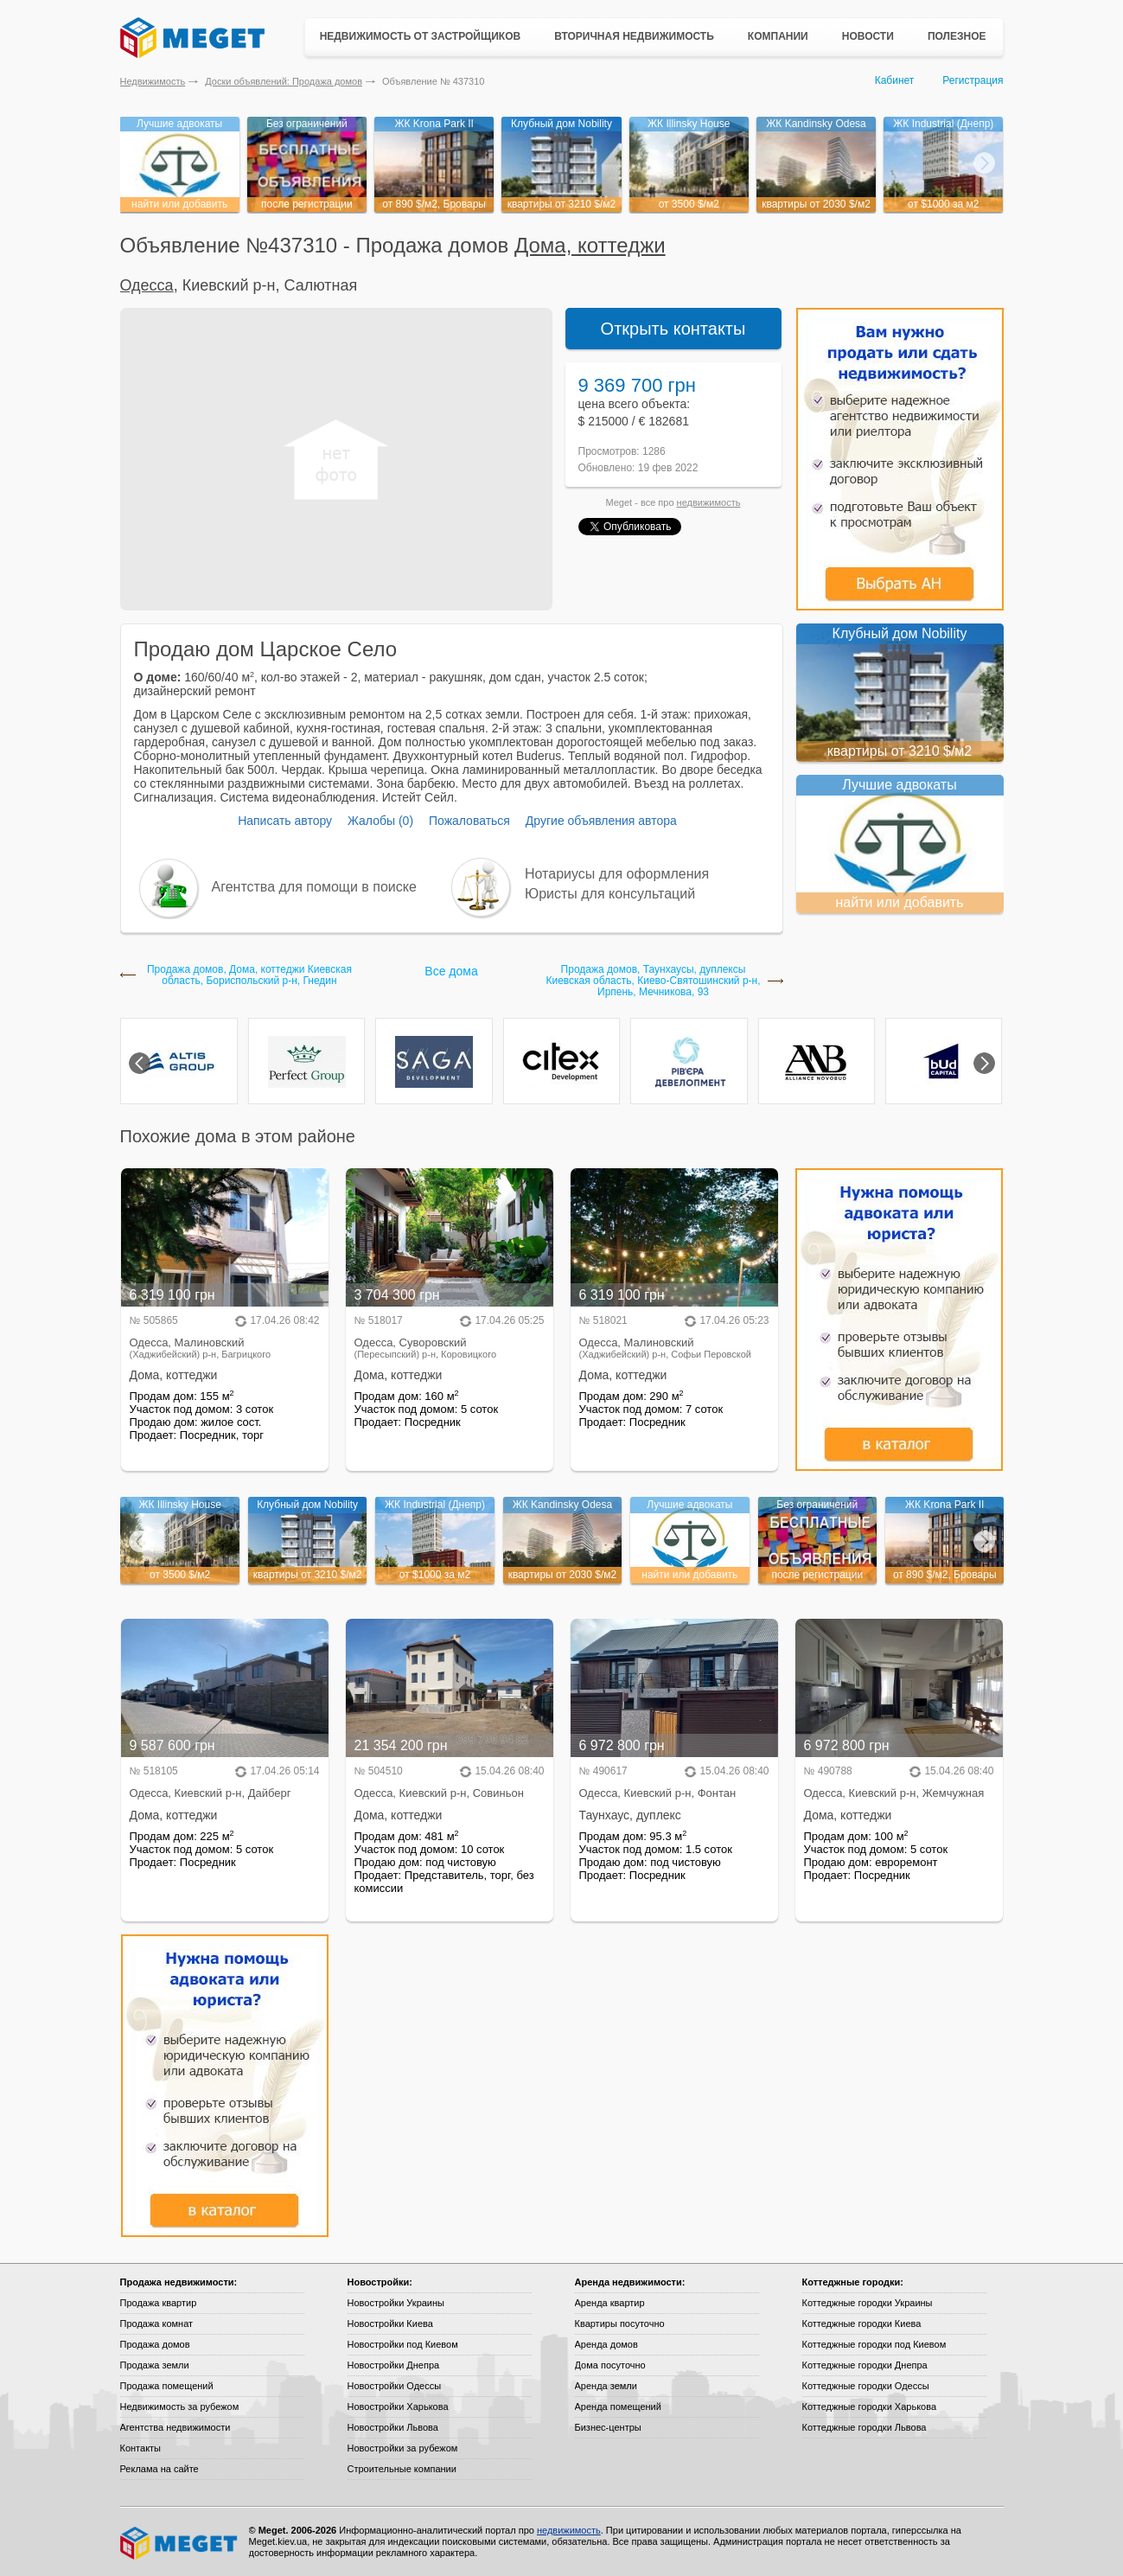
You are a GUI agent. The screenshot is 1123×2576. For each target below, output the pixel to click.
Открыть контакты (673, 328)
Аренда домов (606, 2344)
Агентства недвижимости (175, 2427)
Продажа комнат (157, 2323)
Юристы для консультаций (610, 893)
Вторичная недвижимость (634, 36)
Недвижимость (153, 81)
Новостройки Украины (396, 2303)
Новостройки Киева (390, 2323)
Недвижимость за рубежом (179, 2406)
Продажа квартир (158, 2303)
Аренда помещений (618, 2406)
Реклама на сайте (159, 2469)
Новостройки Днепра (394, 2365)
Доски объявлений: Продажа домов (283, 81)
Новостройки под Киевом (403, 2344)
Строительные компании (402, 2469)
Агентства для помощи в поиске (314, 886)
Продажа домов (155, 2344)
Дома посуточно (610, 2365)
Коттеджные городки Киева (862, 2323)
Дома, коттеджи (590, 245)
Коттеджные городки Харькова (869, 2406)
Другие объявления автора (601, 821)
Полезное (957, 36)
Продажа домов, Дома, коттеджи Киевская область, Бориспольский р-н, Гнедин (249, 975)
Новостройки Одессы (395, 2386)
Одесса (147, 285)
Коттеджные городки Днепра (865, 2365)
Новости (868, 36)
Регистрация (972, 80)
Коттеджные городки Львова (864, 2427)
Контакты (141, 2448)
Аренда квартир (610, 2303)
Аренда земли (606, 2386)
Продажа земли (154, 2365)
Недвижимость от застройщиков (420, 36)
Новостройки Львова (393, 2427)
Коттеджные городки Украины (867, 2303)
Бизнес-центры (608, 2427)
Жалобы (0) (380, 821)
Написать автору (285, 821)
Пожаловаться (469, 821)
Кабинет (895, 80)
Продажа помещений (167, 2386)
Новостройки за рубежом (403, 2448)
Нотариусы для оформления (617, 873)
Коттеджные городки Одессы (865, 2386)
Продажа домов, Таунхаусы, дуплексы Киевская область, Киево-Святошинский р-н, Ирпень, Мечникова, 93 (653, 981)
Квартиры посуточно (620, 2323)
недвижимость (709, 502)
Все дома (450, 971)
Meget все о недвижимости (179, 2543)
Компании (778, 36)
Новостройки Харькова (398, 2406)
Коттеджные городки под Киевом (874, 2344)
